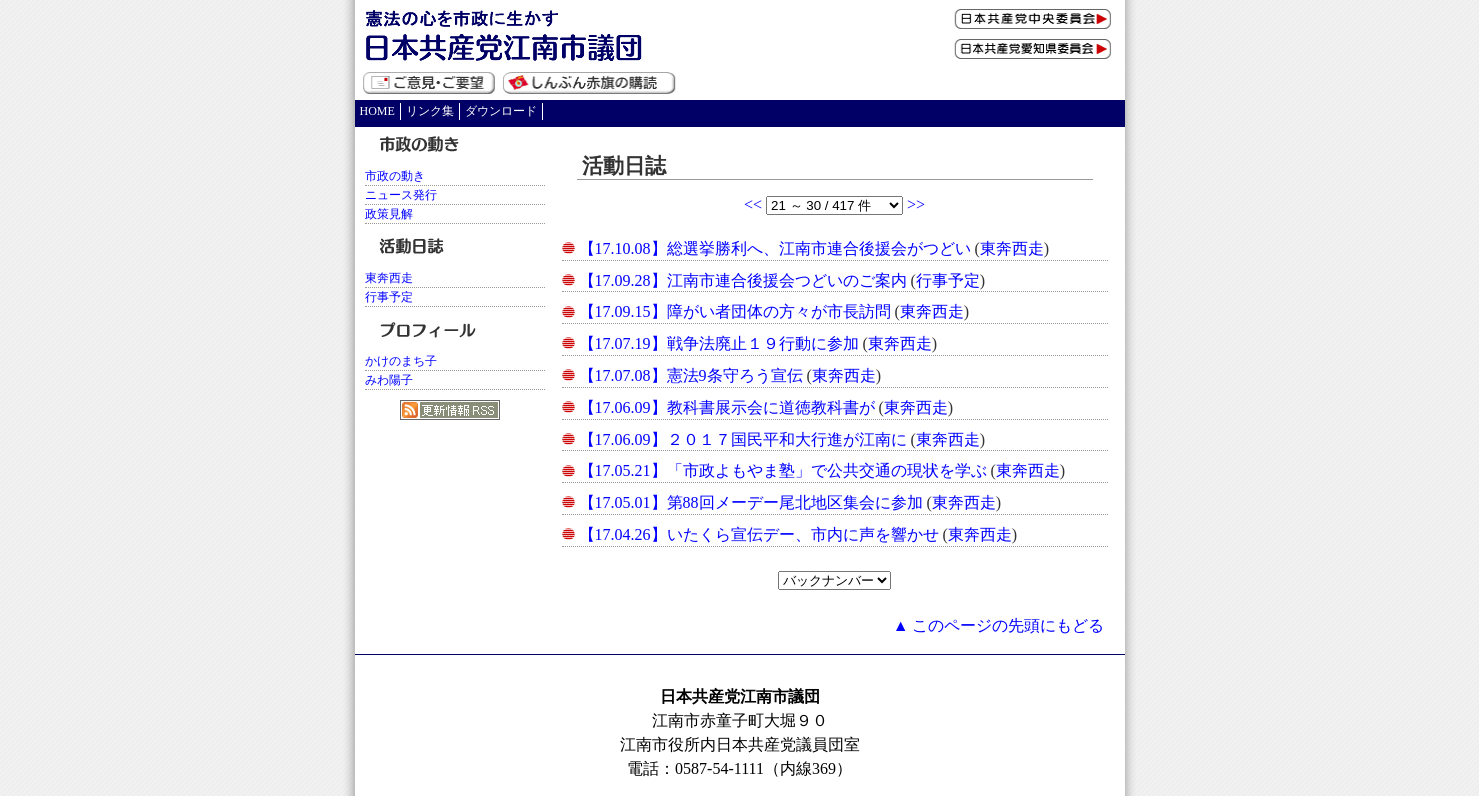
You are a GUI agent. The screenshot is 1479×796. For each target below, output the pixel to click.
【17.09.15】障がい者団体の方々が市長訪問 (735, 311)
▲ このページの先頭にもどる (999, 625)
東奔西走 (1012, 248)
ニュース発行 (401, 195)
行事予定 (948, 280)
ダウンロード (501, 111)
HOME (377, 111)
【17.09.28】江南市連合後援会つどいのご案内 (743, 280)
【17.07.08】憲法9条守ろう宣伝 (691, 375)
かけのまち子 (401, 361)
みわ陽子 (389, 380)
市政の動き (395, 176)
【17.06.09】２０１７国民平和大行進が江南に (743, 439)
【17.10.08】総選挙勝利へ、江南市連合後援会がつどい (775, 248)
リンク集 (430, 111)
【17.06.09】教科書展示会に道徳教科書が (727, 407)
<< (755, 204)
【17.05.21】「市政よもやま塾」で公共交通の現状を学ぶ (783, 470)
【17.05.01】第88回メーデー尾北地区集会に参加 (751, 502)
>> (916, 204)
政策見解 (389, 214)
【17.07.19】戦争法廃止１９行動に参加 (719, 343)
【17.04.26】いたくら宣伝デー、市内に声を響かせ (759, 534)
